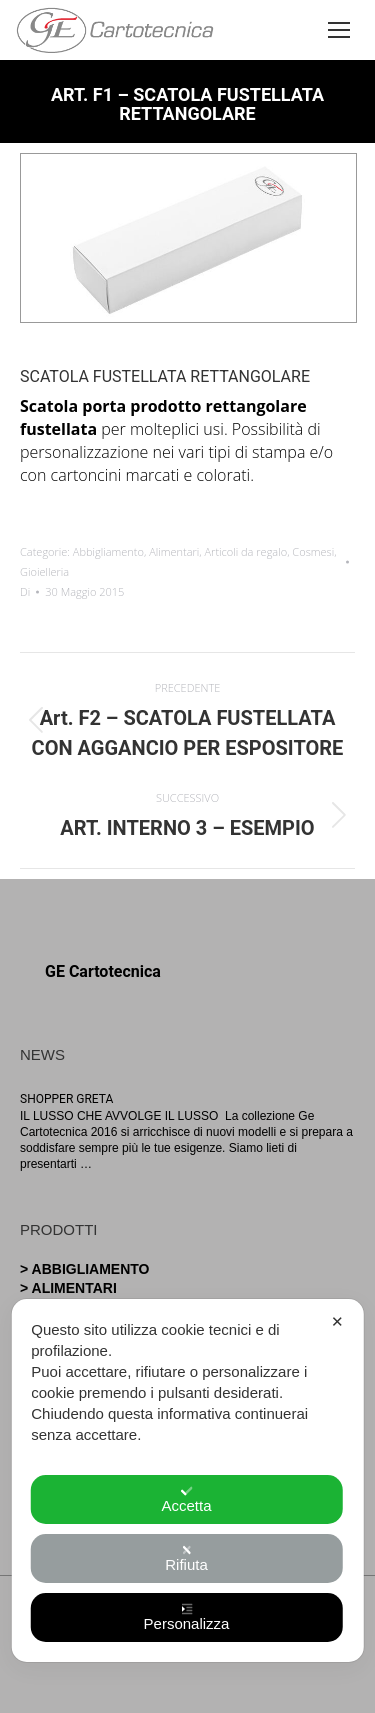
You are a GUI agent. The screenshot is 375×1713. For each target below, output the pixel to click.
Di (25, 591)
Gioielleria (44, 571)
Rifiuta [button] (186, 1558)
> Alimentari (68, 1288)
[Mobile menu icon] (342, 30)
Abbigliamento (108, 551)
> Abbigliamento (85, 1269)
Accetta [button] (186, 1499)
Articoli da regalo (246, 551)
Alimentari (174, 551)
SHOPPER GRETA (66, 1099)
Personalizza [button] (187, 1617)
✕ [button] (337, 1321)
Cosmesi (313, 551)
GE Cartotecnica (103, 971)
